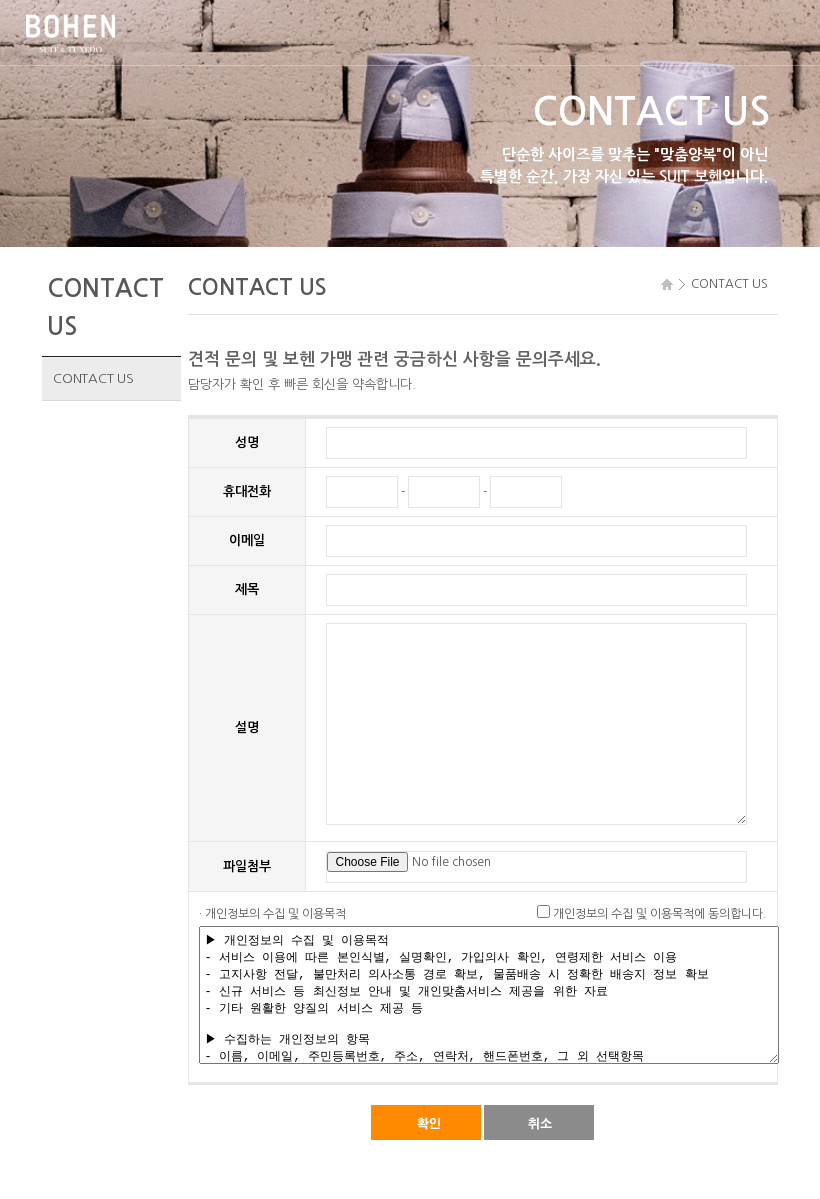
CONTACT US (93, 378)
